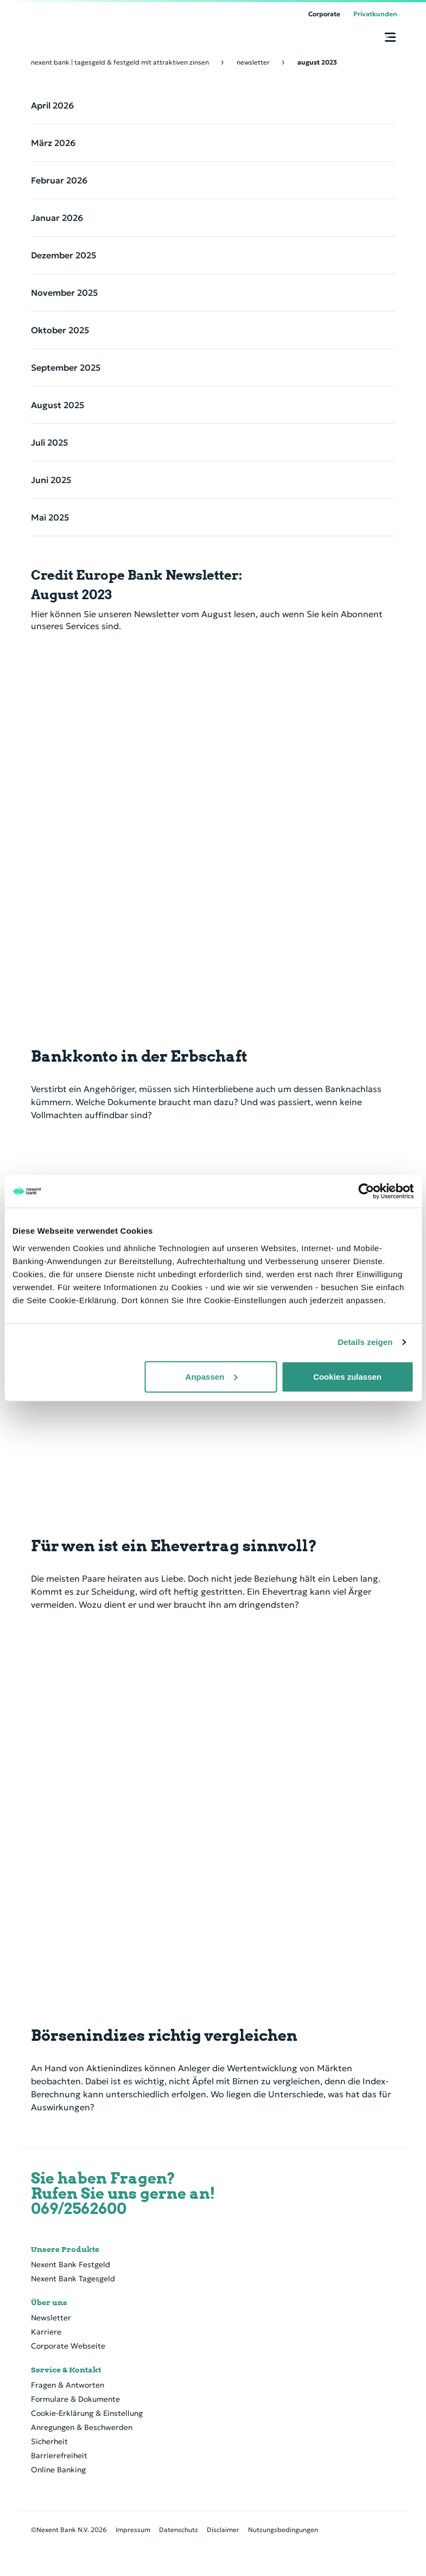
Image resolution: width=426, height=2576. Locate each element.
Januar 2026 (57, 217)
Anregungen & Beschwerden (81, 2427)
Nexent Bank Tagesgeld (73, 2278)
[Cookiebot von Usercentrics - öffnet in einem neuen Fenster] (366, 1191)
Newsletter (51, 2318)
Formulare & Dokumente (75, 2399)
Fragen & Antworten (67, 2385)
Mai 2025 (50, 517)
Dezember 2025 (63, 255)
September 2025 (65, 367)
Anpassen (212, 1376)
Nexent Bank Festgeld (70, 2264)
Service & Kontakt (66, 2370)
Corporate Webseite (68, 2346)
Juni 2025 (51, 479)
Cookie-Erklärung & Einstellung (87, 2413)
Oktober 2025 (60, 330)
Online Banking (58, 2470)
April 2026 (52, 105)
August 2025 (57, 404)
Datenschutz (178, 2530)
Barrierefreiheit (59, 2455)
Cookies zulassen (347, 1376)
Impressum (133, 2530)
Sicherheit (49, 2441)
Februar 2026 (59, 180)
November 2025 (64, 292)
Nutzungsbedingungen (283, 2530)
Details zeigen (365, 1342)
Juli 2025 (49, 442)
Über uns (49, 2302)
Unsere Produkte (65, 2249)
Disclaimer (223, 2530)
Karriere (46, 2332)
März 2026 (53, 142)
